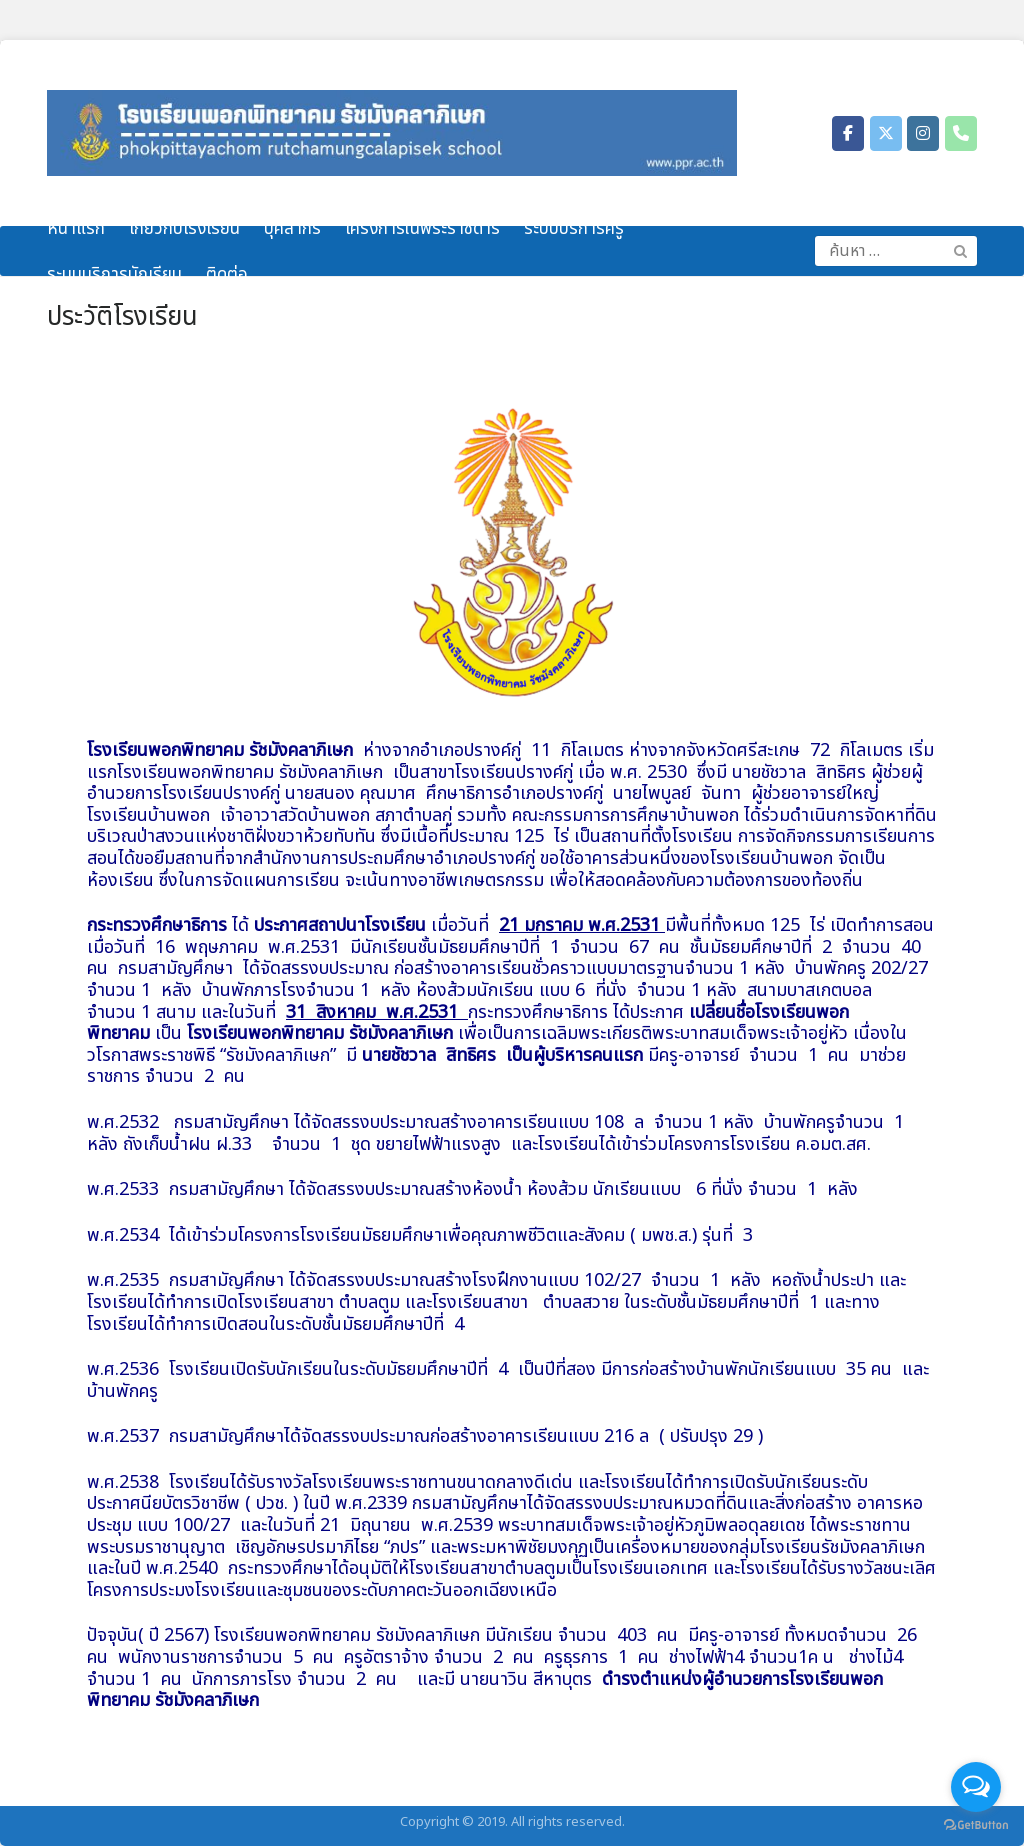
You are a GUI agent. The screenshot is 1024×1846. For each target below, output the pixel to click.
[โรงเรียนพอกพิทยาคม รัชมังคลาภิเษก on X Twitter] (886, 133)
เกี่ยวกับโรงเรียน (184, 229)
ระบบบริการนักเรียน (114, 275)
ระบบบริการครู (574, 229)
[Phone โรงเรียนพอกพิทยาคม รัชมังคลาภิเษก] (961, 133)
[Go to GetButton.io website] (976, 1825)
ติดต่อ (227, 275)
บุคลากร (292, 229)
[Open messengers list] (976, 1787)
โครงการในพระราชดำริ (422, 229)
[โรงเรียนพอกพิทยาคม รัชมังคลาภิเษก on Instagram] (923, 133)
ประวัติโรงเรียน (122, 317)
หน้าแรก (76, 229)
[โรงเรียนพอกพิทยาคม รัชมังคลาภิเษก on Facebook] (848, 133)
